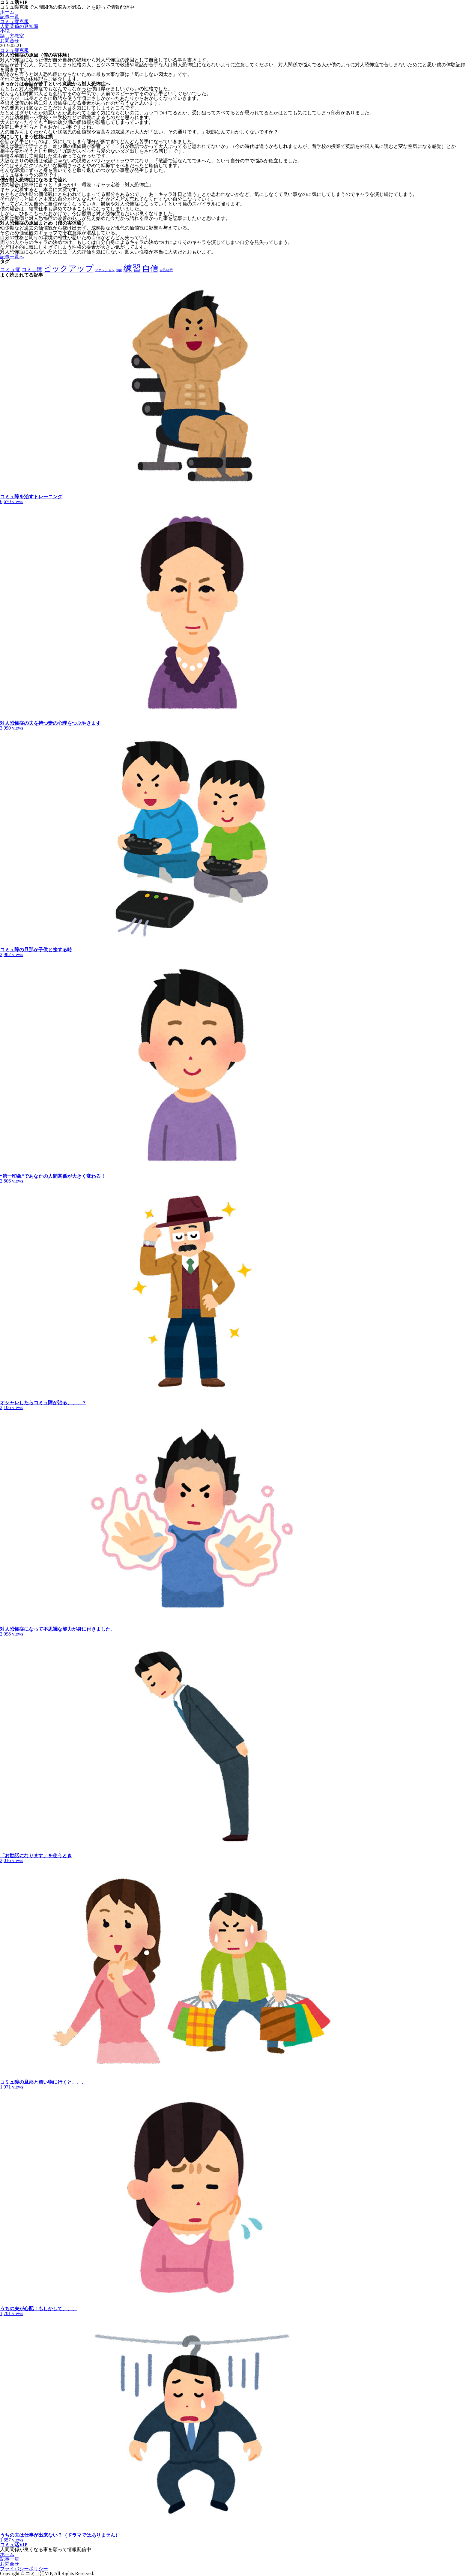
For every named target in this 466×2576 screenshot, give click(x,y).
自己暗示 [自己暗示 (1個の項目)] (166, 270)
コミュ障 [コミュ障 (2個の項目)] (32, 269)
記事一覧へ (12, 256)
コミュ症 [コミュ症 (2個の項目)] (10, 269)
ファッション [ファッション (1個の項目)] (105, 270)
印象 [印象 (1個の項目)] (119, 270)
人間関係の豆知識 (19, 26)
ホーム (7, 11)
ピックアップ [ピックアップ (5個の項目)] (68, 268)
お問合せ (9, 40)
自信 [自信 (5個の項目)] (150, 268)
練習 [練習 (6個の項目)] (132, 268)
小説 (5, 31)
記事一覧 (9, 16)
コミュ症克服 (14, 21)
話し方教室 (12, 35)
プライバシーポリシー (24, 2568)
